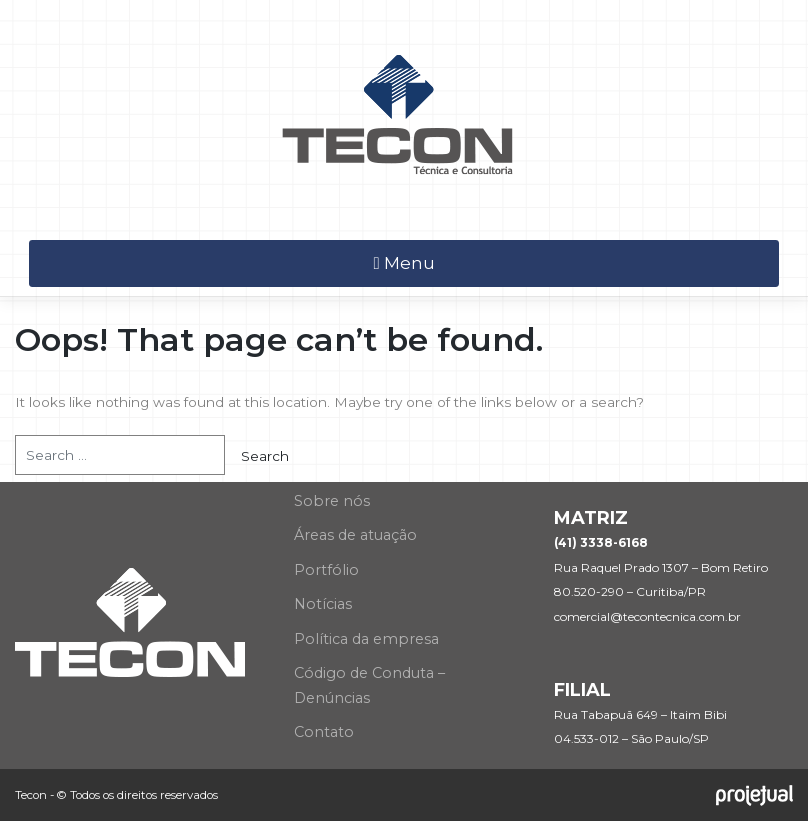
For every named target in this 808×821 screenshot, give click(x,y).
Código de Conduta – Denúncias (369, 685)
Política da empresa (366, 639)
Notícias (323, 604)
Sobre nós (332, 501)
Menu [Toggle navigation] (403, 263)
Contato (324, 732)
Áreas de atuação (355, 535)
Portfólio (326, 570)
